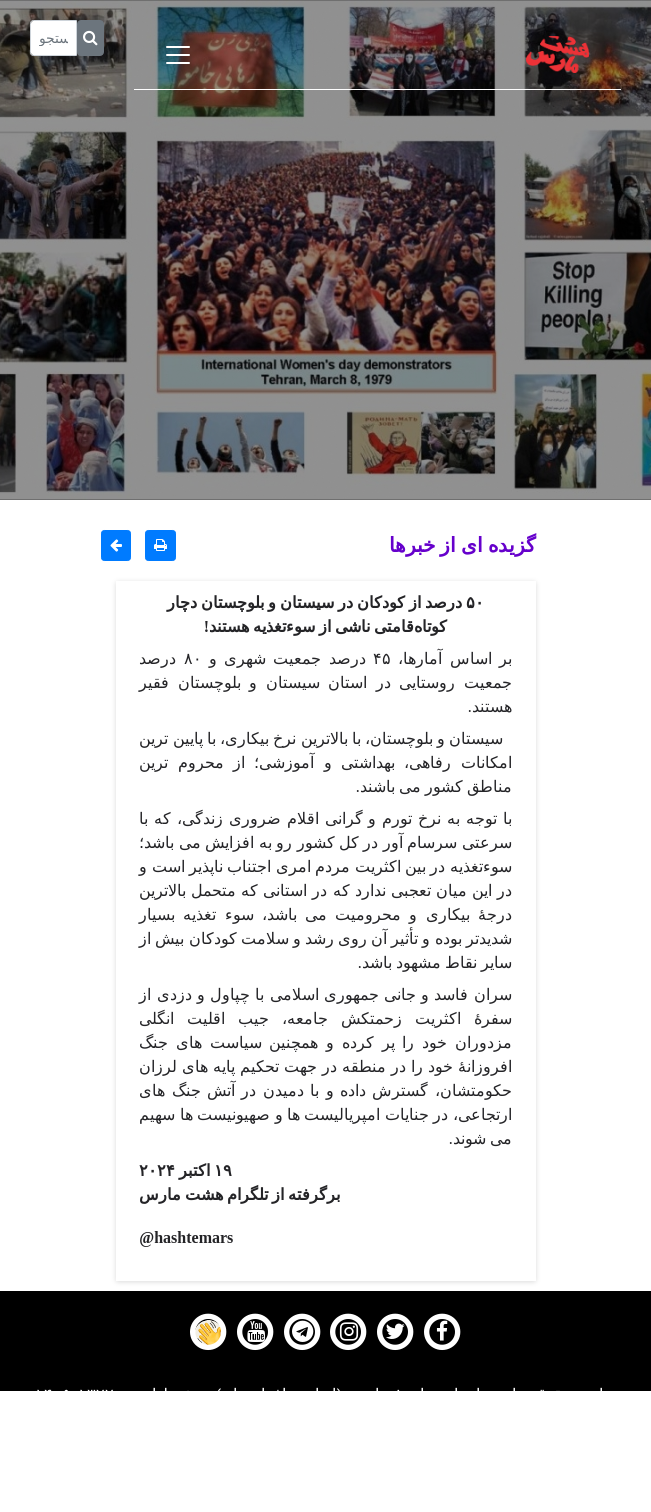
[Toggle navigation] (178, 55)
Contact (326, 1474)
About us (325, 1499)
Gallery (326, 1449)
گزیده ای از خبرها (462, 544)
